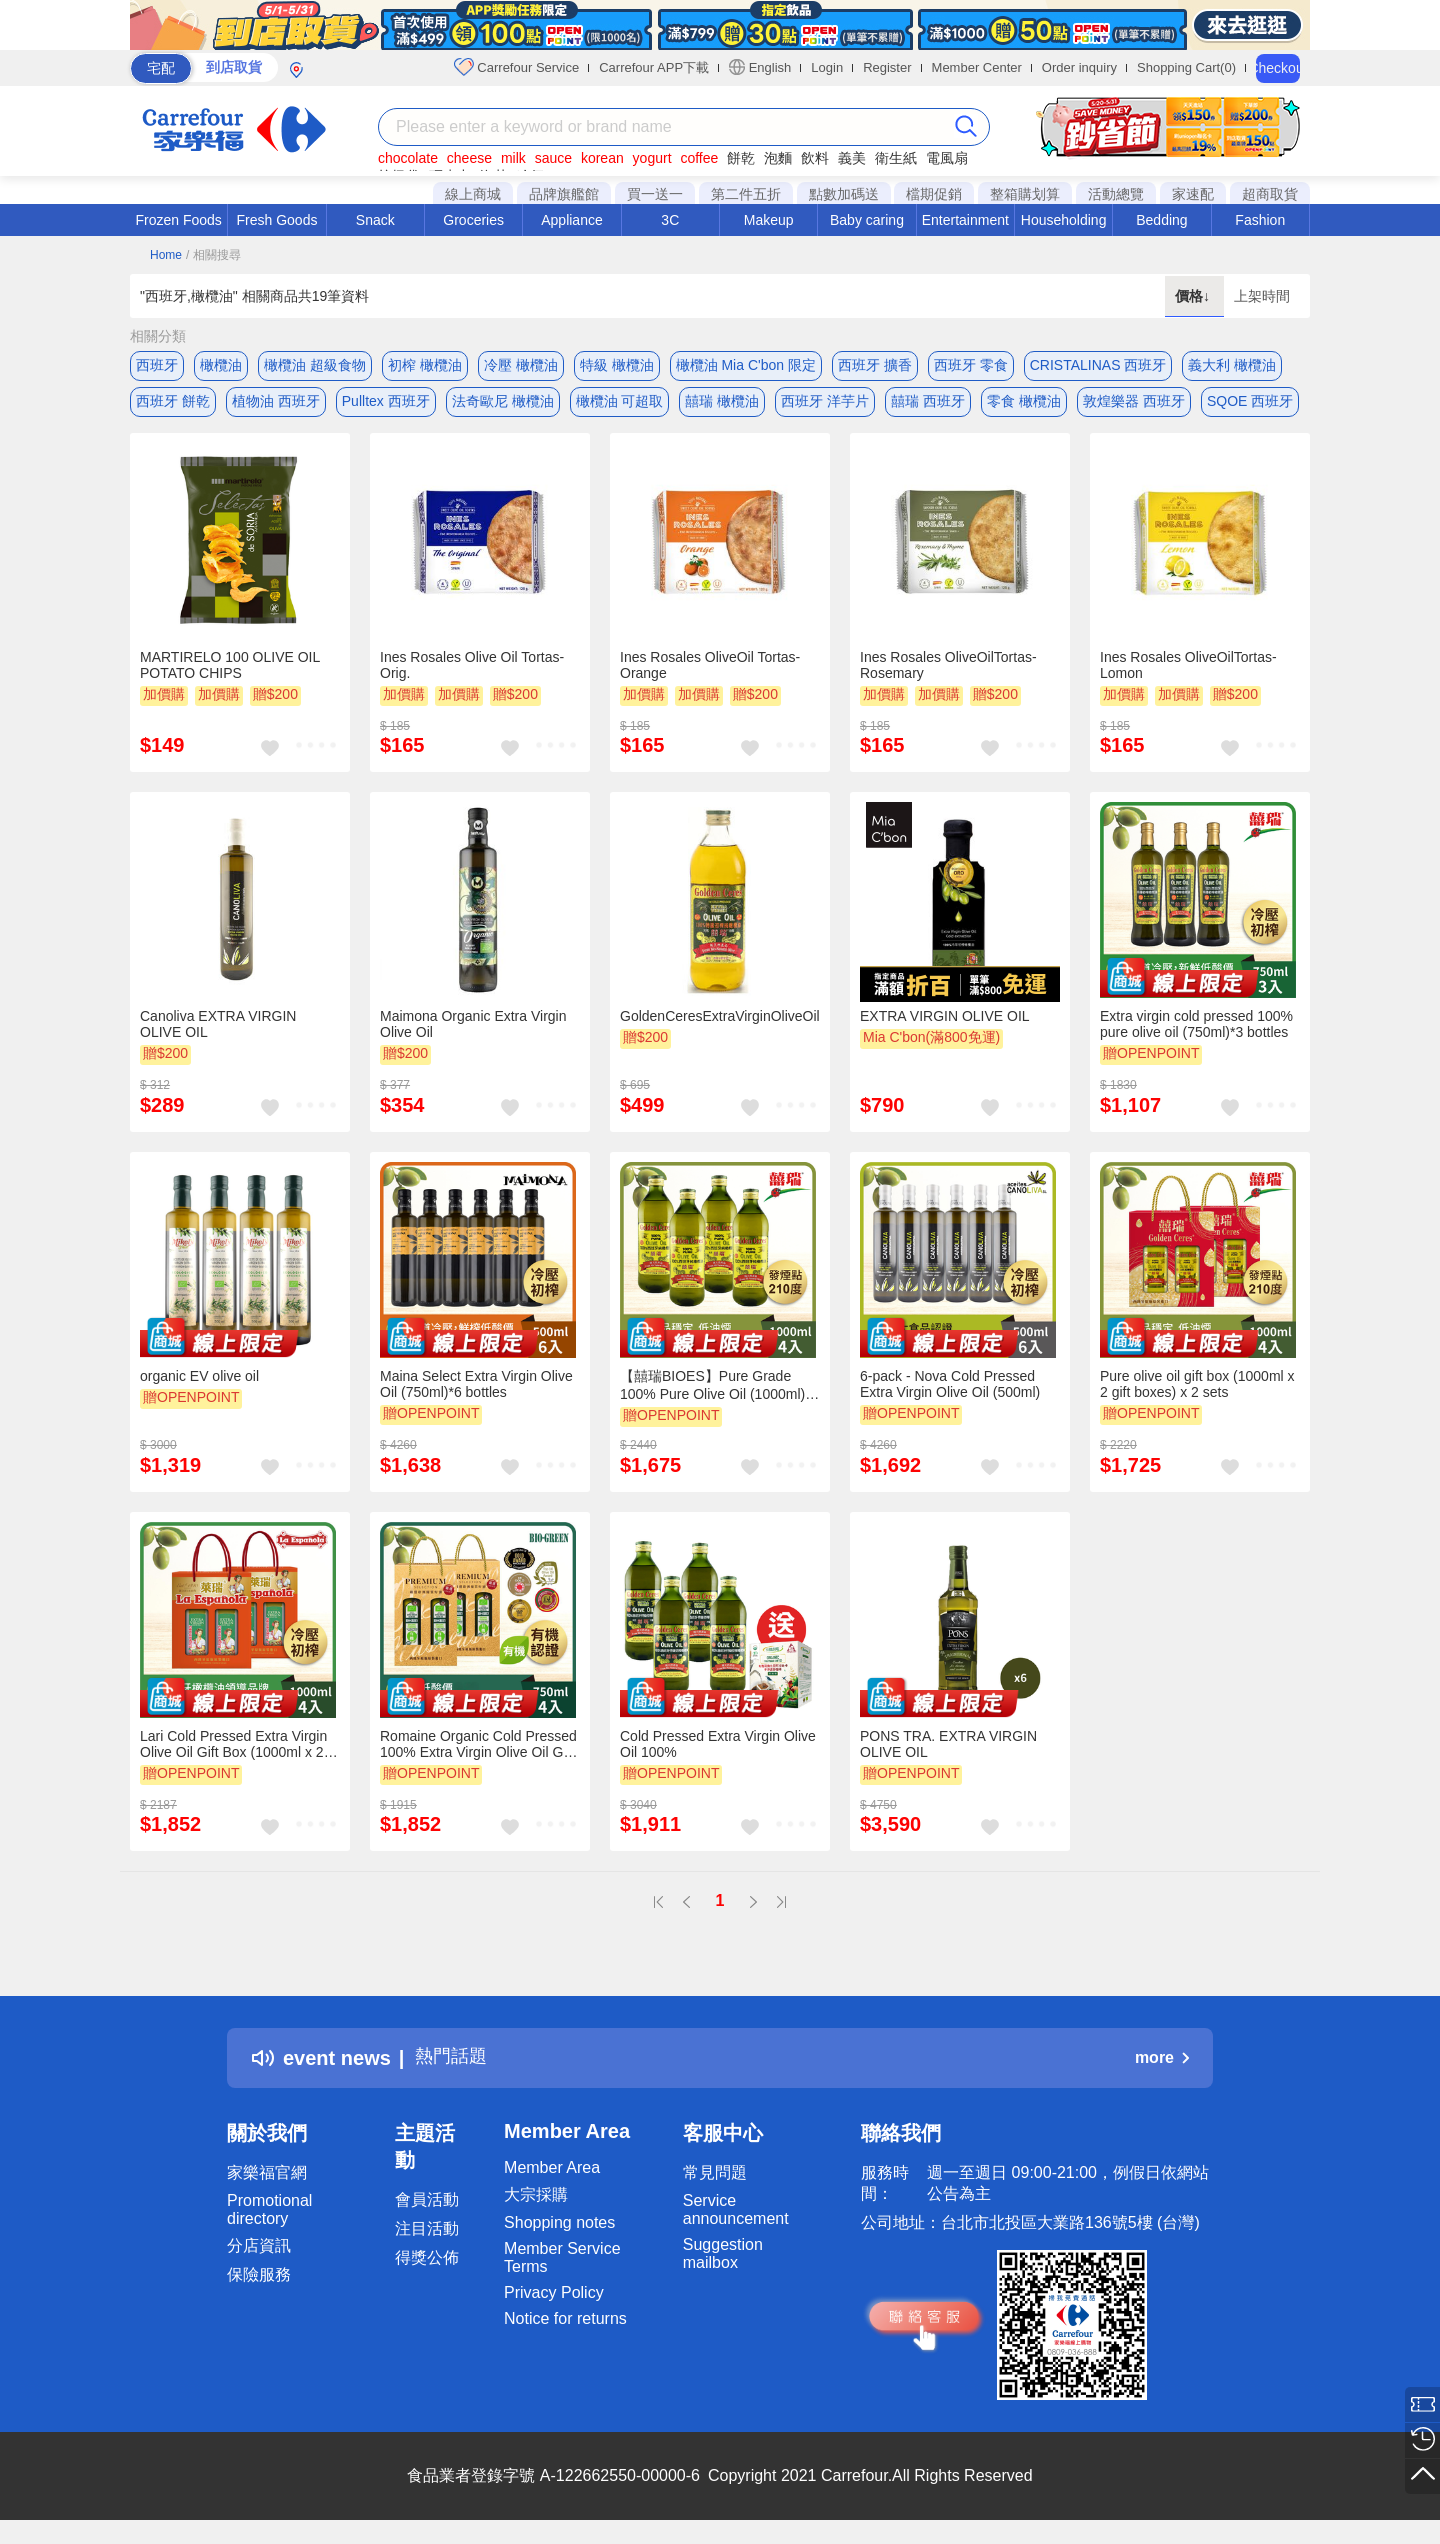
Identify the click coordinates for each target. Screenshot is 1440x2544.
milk (513, 158)
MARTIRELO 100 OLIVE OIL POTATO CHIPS (230, 673)
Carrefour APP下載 (654, 67)
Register (887, 67)
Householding (1064, 220)
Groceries (473, 220)
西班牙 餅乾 (173, 405)
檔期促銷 (934, 194)
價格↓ (1194, 296)
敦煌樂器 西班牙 (1134, 405)
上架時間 (1262, 296)
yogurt (652, 158)
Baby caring (867, 220)
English (760, 67)
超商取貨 (1270, 194)
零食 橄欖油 (1024, 405)
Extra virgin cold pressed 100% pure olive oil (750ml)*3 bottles (1196, 1033)
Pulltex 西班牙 (386, 405)
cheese (469, 158)
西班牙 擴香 (875, 365)
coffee (699, 158)
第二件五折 (746, 194)
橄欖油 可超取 (620, 405)
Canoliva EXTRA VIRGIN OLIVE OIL (218, 1033)
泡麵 (778, 158)
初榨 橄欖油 (425, 365)
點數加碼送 (844, 194)
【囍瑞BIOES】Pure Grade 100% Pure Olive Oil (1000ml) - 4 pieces (717, 1393)
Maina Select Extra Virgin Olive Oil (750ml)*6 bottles (476, 1392)
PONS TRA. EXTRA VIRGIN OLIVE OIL (948, 1752)
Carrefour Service (516, 67)
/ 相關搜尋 (213, 255)
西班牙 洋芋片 (825, 405)
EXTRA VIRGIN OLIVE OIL (945, 1025)
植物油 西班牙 (276, 405)
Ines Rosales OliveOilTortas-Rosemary (948, 673)
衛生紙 (896, 158)
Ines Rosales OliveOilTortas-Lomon (1188, 673)
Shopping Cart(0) (1186, 67)
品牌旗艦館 (564, 194)
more (1162, 2065)
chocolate (408, 158)
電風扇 (947, 158)
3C (670, 220)
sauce (553, 158)
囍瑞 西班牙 (928, 405)
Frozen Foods (178, 220)
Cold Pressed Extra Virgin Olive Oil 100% (718, 1752)
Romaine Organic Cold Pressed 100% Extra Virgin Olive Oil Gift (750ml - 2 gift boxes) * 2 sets (478, 1752)
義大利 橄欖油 (1232, 365)
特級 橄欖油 (617, 365)
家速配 (1193, 194)
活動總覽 (1116, 194)
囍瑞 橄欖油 (722, 405)
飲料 (815, 158)
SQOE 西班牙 (1250, 405)
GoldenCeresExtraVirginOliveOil (720, 1025)
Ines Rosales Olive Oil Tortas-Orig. (472, 673)
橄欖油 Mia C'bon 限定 (746, 365)
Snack (375, 220)
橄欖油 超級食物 (315, 365)
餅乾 (741, 158)
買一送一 (655, 194)
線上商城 (473, 194)
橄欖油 (221, 365)
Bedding (1161, 220)
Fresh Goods (277, 220)
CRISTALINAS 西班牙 (1098, 365)
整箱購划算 (1025, 194)
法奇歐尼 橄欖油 (503, 405)
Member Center (977, 67)
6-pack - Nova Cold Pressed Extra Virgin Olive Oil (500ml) (950, 1392)
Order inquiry (1079, 67)
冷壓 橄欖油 (521, 365)
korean (602, 158)
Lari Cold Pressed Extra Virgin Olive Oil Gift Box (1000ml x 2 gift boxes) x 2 (233, 1752)
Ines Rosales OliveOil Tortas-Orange (710, 673)
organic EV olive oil (199, 1384)
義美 (852, 158)
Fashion (1260, 220)
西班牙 (157, 365)
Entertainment (965, 220)
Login (827, 67)
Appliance (572, 220)
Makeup (769, 220)
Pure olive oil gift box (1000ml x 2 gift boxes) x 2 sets (1197, 1392)
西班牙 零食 (971, 365)
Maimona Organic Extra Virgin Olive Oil (473, 1033)
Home (166, 255)
